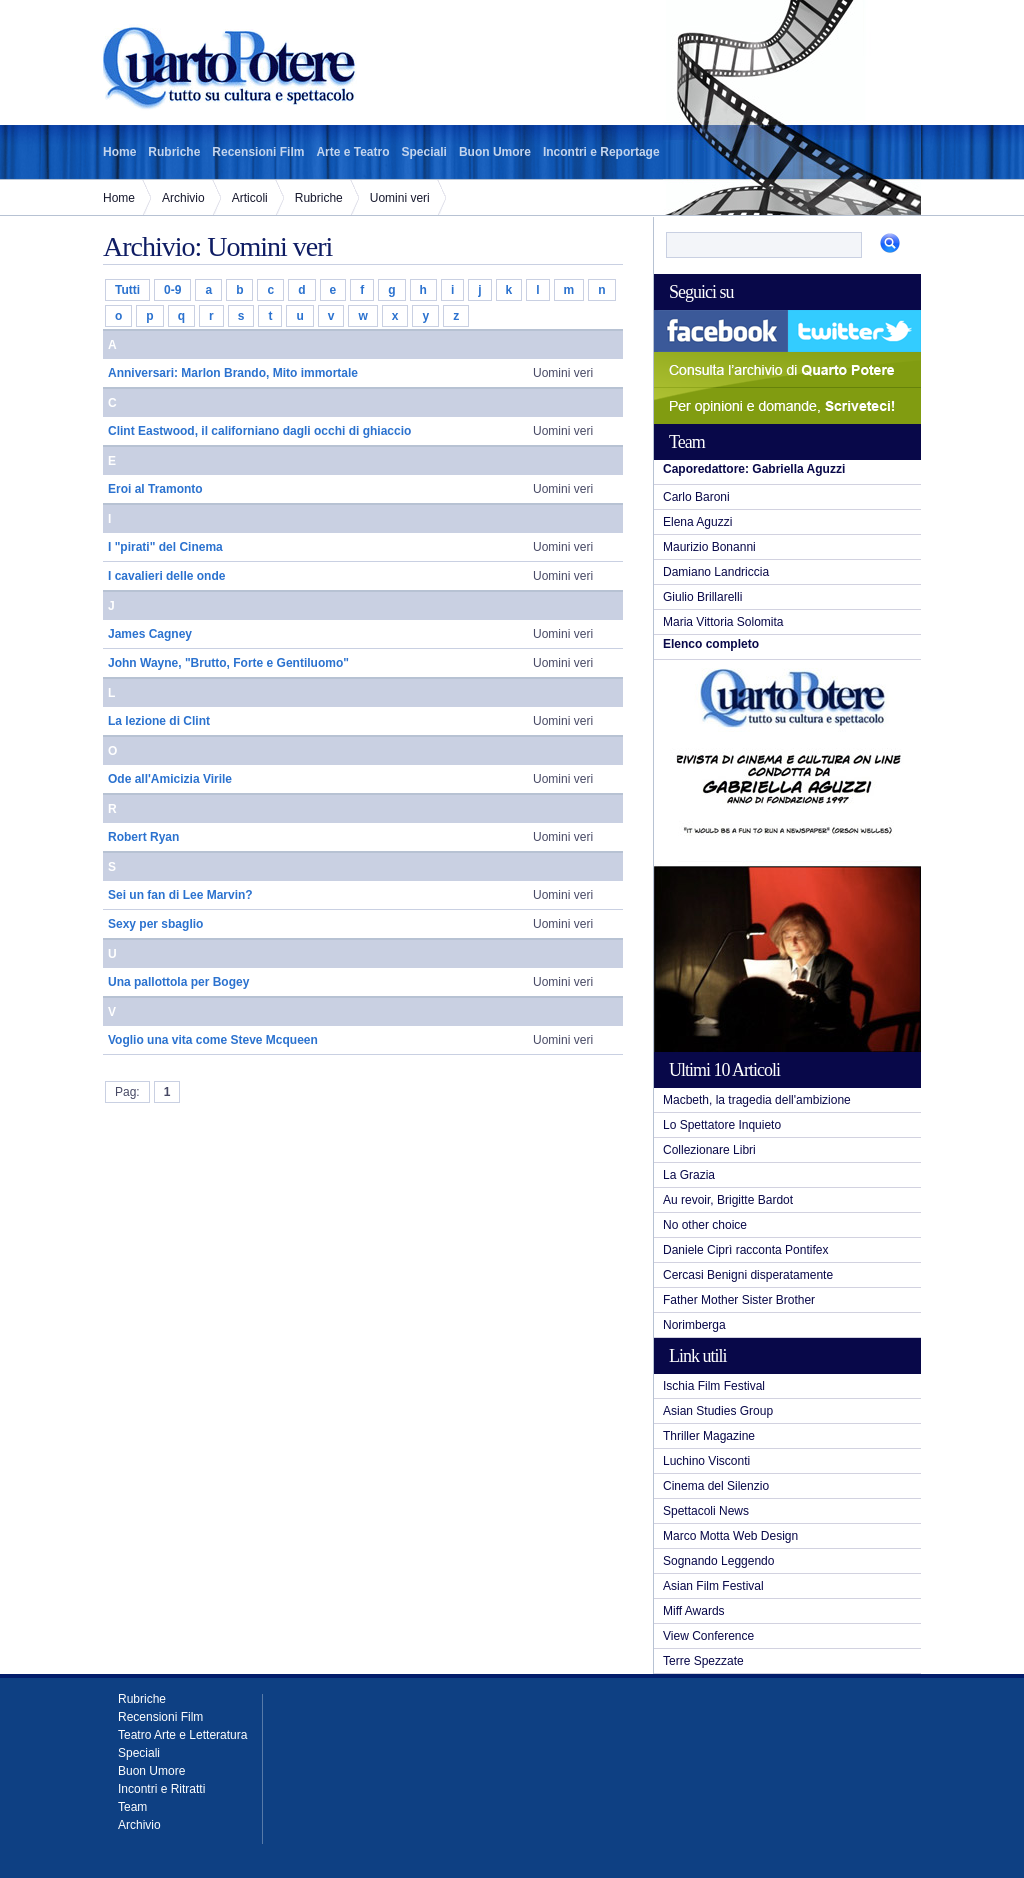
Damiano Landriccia (716, 572)
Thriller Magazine (709, 1436)
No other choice (705, 1225)
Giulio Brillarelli (702, 597)
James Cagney (150, 634)
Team (132, 1807)
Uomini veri (400, 198)
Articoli (250, 198)
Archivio (183, 198)
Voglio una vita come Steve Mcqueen (213, 1040)
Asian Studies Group (718, 1411)
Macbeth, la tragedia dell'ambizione (757, 1100)
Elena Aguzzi (697, 522)
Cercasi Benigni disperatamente (748, 1275)
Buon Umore (495, 152)
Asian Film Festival (713, 1586)
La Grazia (689, 1175)
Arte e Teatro (352, 152)
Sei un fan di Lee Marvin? (180, 895)
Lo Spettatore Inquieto (722, 1125)
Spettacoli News (706, 1511)
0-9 (172, 290)
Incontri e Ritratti (161, 1789)
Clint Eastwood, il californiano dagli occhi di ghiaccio (259, 431)
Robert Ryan (143, 837)
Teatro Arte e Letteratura (182, 1735)
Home (119, 152)
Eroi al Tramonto (155, 489)
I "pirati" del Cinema (165, 547)
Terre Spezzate (703, 1661)
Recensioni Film (258, 152)
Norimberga (694, 1325)
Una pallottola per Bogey (178, 982)
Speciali (424, 152)
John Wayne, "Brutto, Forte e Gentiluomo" (228, 663)
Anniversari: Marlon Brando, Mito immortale (233, 373)
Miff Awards (694, 1611)
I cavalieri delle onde (166, 576)
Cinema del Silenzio (716, 1486)
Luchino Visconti (706, 1461)
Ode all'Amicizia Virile (170, 779)
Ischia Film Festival (714, 1386)
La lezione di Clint (159, 721)
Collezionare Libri (709, 1150)
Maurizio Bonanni (709, 547)
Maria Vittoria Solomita (723, 622)
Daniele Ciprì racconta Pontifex (745, 1250)
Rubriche (174, 152)
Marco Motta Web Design (730, 1536)
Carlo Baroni (696, 497)
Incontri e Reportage (601, 152)
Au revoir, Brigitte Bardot (728, 1200)
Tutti (127, 290)
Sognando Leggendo (718, 1561)
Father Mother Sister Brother (739, 1300)
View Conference (708, 1636)
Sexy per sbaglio (155, 924)
